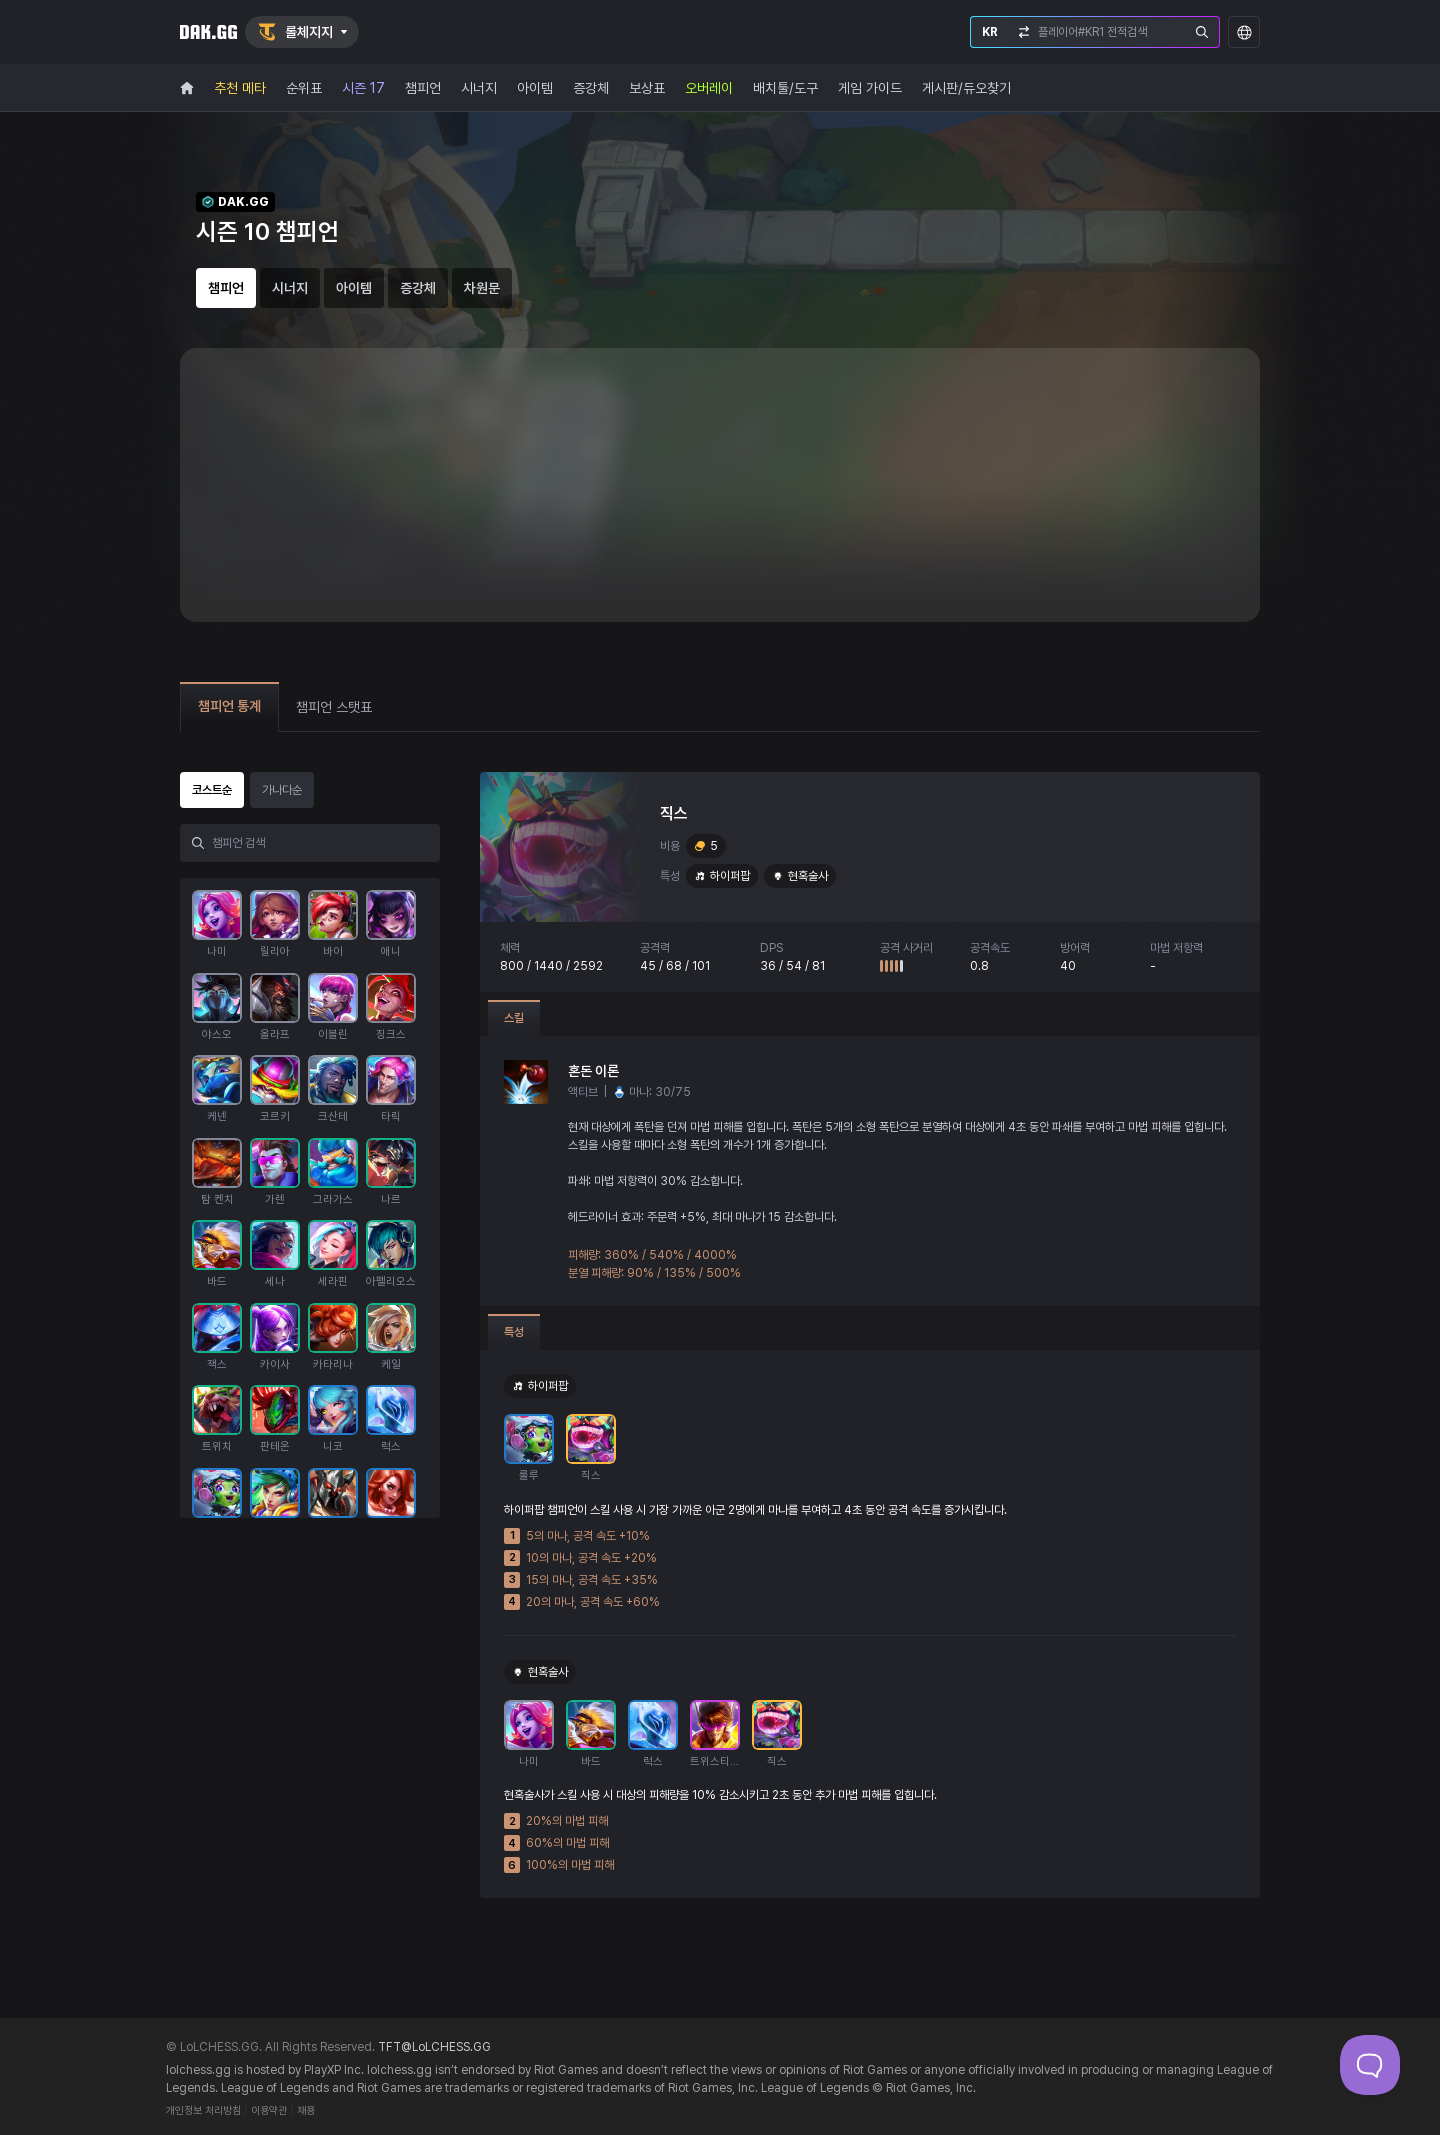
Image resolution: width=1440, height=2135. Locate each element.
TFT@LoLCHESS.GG (434, 2047)
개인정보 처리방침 (203, 2110)
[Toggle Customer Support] (1370, 2065)
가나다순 (282, 790)
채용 (306, 2110)
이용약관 (269, 2110)
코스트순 (212, 790)
